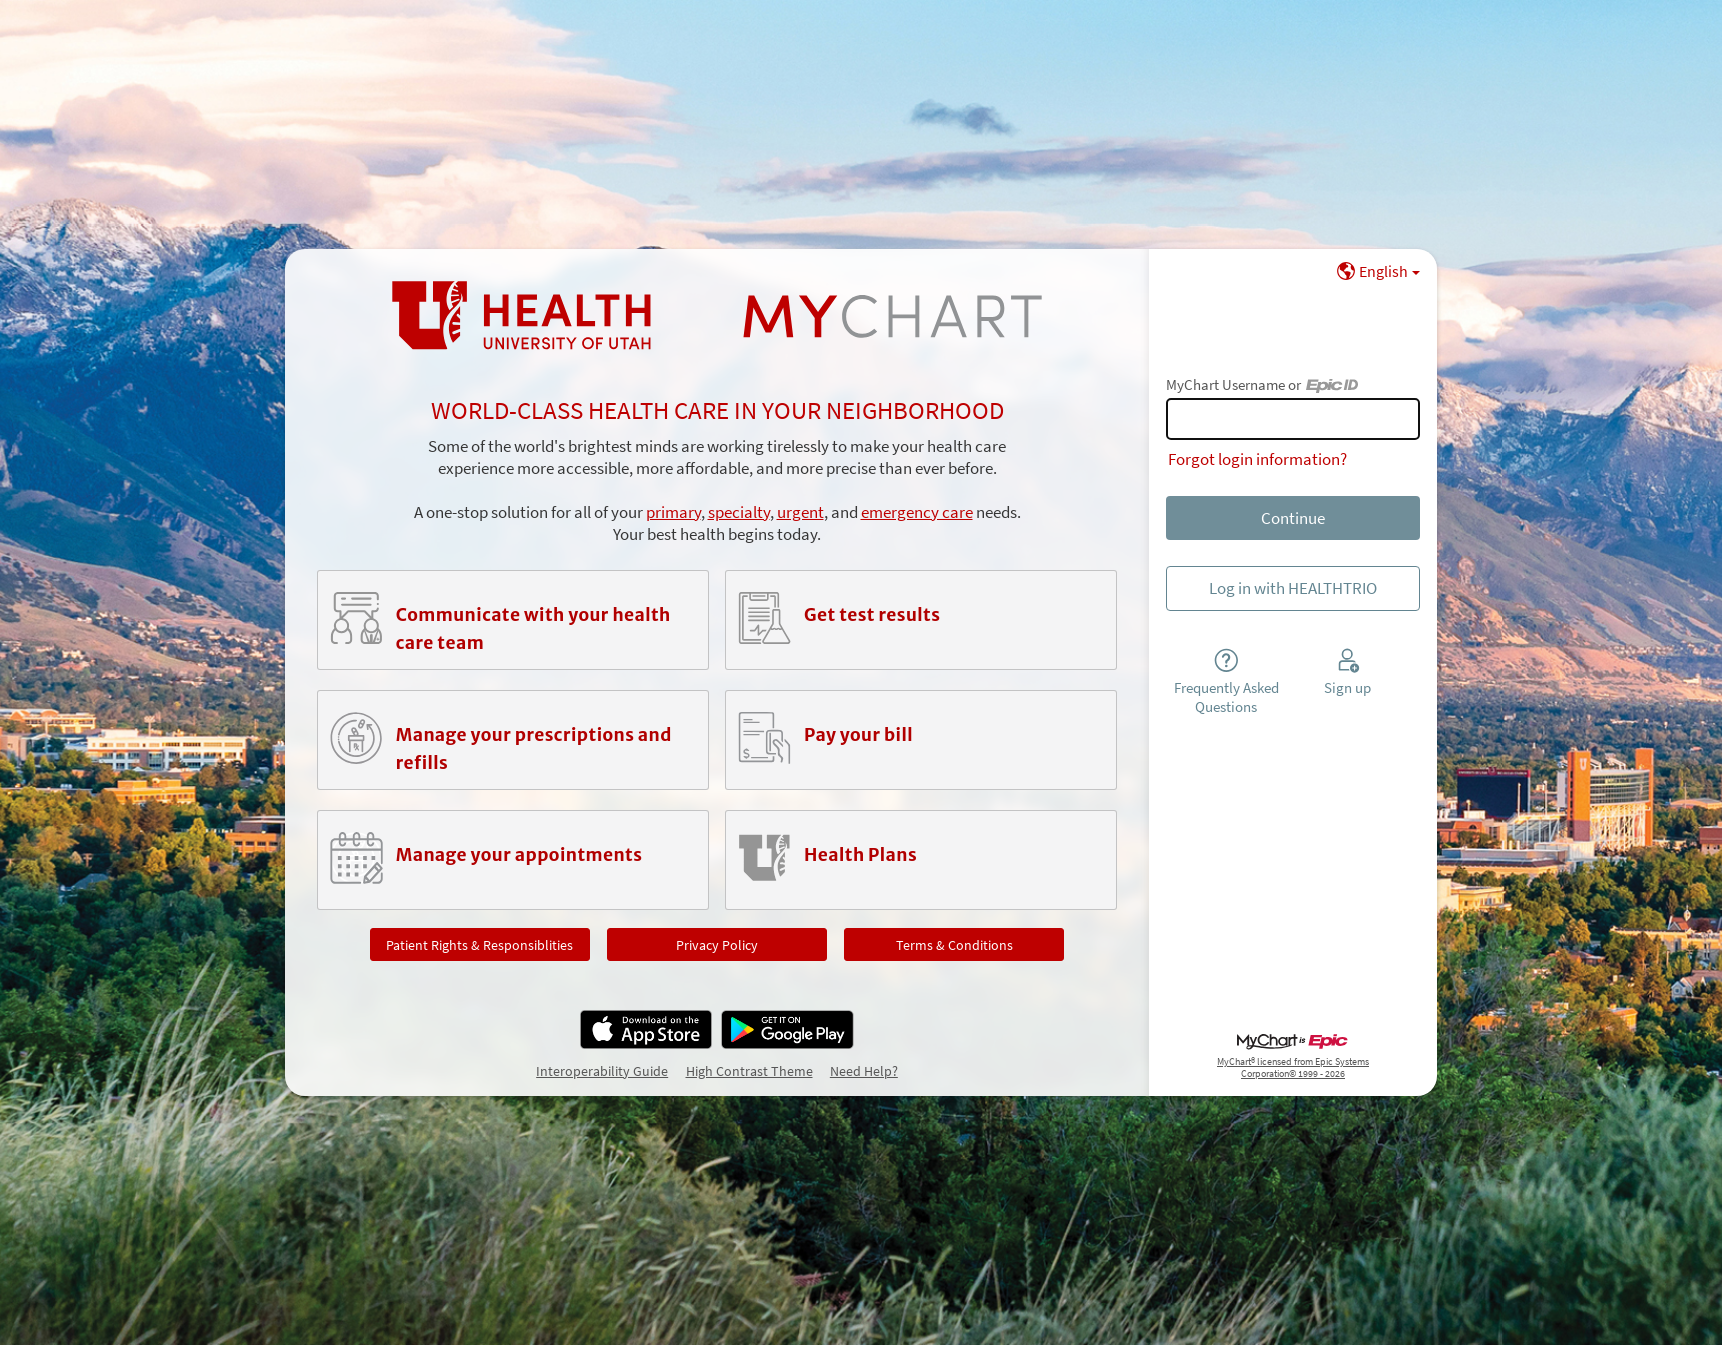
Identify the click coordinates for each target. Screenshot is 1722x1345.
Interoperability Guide (602, 1071)
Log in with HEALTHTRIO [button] (1293, 588)
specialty (739, 512)
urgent (800, 512)
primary (673, 512)
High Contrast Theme (749, 1071)
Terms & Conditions (954, 945)
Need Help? (864, 1071)
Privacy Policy (717, 945)
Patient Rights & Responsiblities (479, 945)
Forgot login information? (1257, 459)
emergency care (917, 512)
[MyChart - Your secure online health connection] (717, 316)
